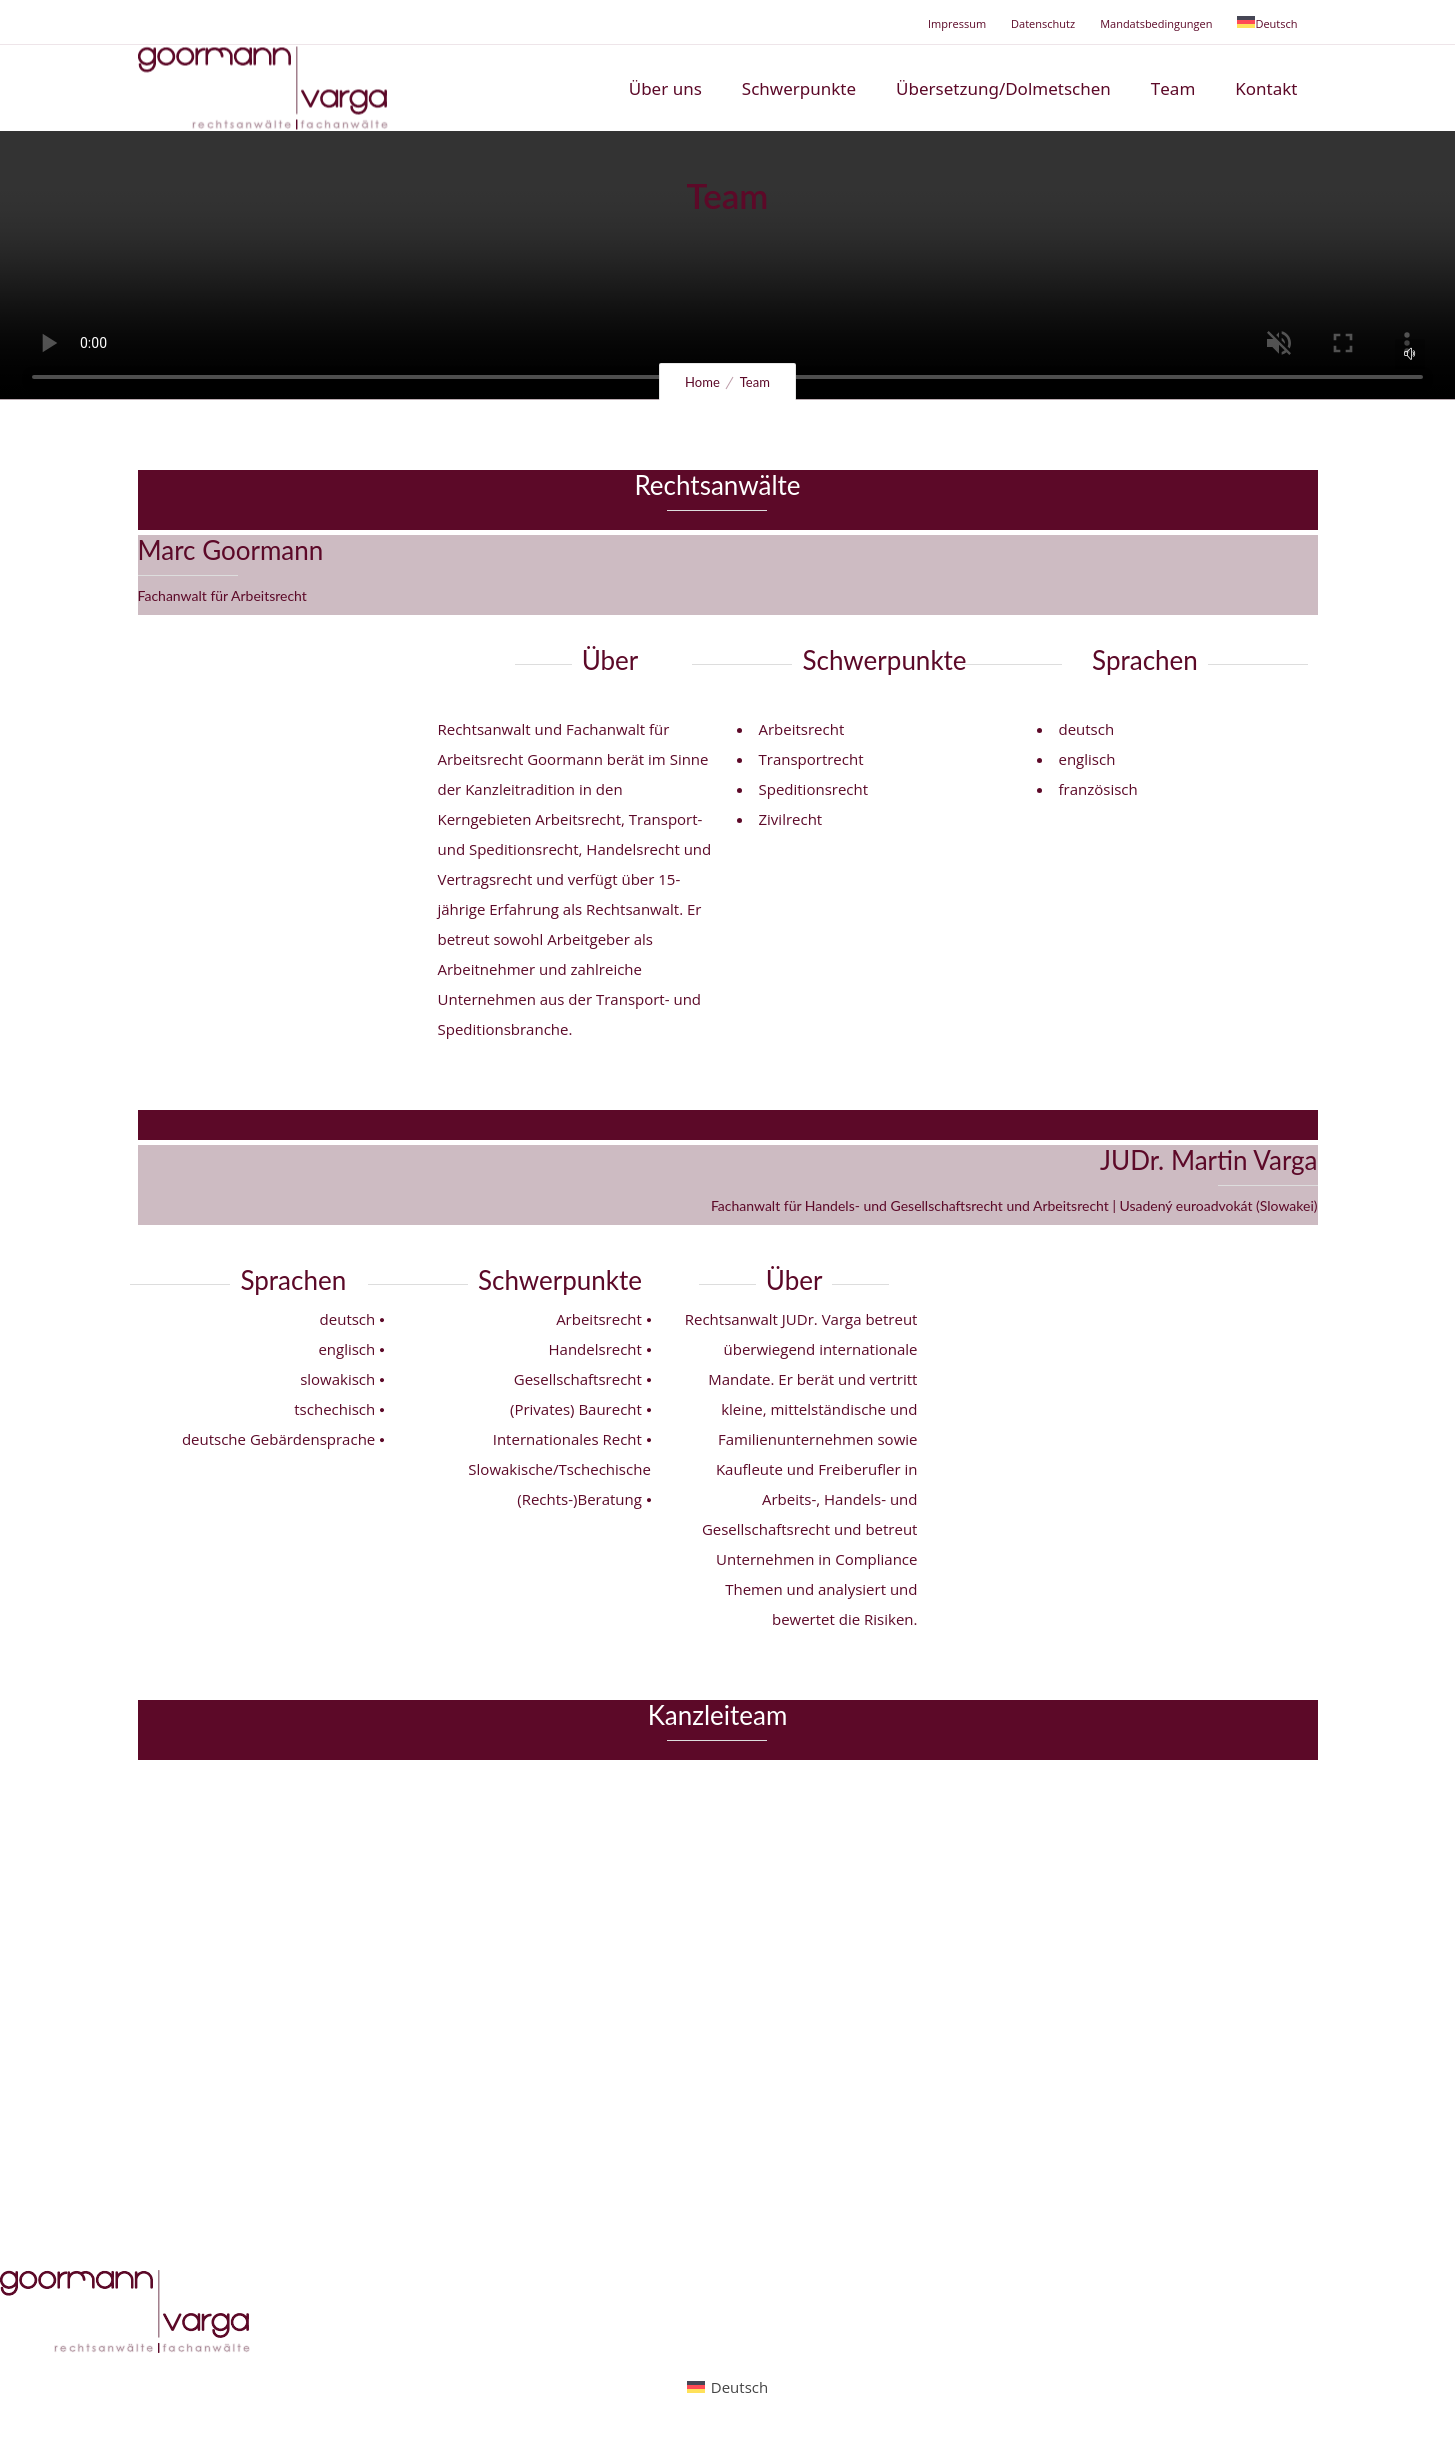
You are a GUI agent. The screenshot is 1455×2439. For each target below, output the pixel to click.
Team (1173, 88)
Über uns (665, 88)
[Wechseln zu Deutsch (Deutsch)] (727, 2386)
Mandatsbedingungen (1156, 23)
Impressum (957, 23)
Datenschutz (1043, 23)
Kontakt (1266, 88)
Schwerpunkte (799, 88)
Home (702, 382)
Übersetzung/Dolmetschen (1003, 88)
